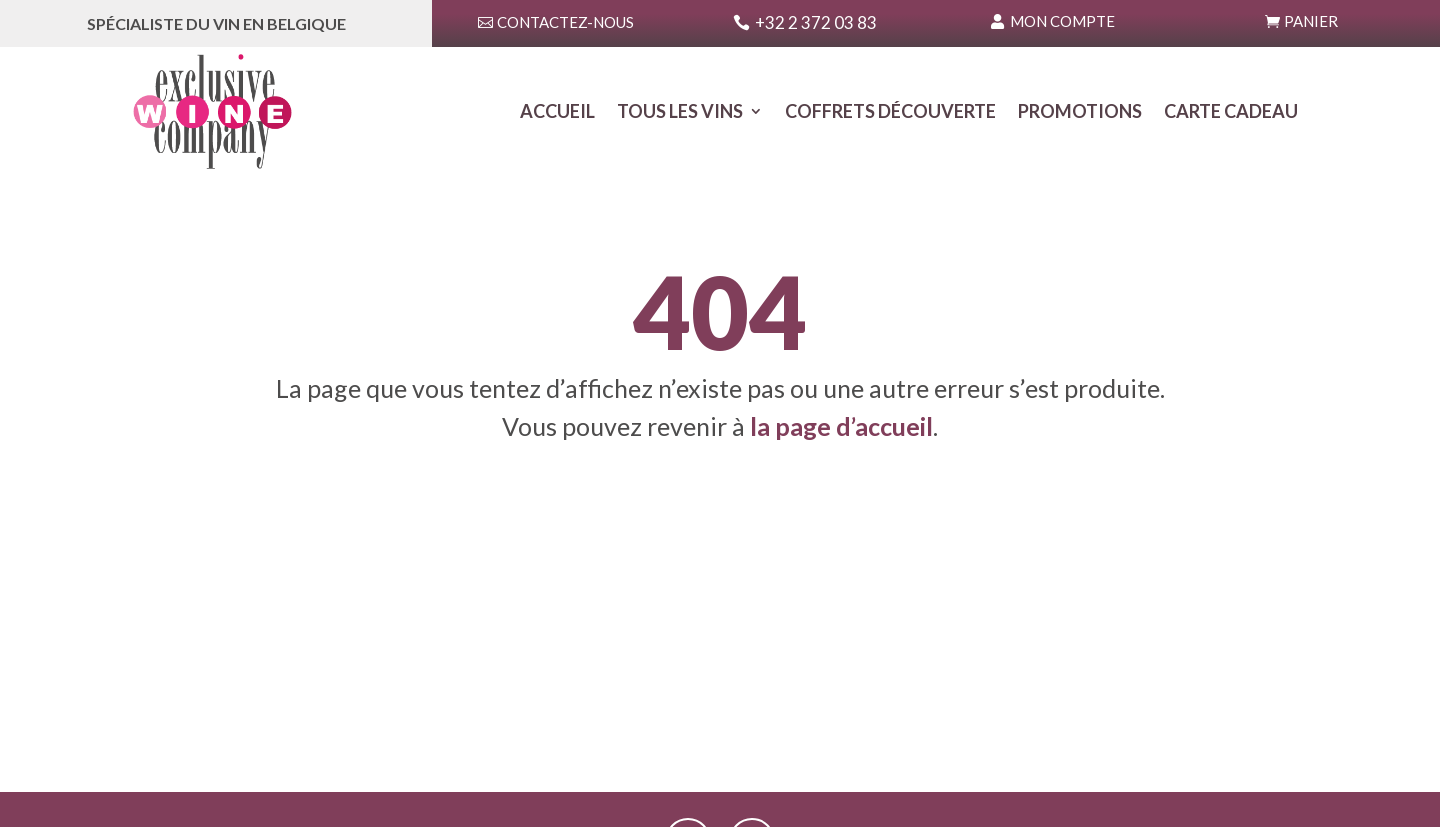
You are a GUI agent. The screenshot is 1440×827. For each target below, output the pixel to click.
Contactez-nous (565, 22)
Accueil (557, 113)
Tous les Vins (680, 113)
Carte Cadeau (1231, 113)
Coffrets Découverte (890, 113)
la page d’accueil (841, 426)
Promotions (1080, 113)
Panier (1311, 21)
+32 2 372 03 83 (816, 22)
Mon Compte (1062, 21)
